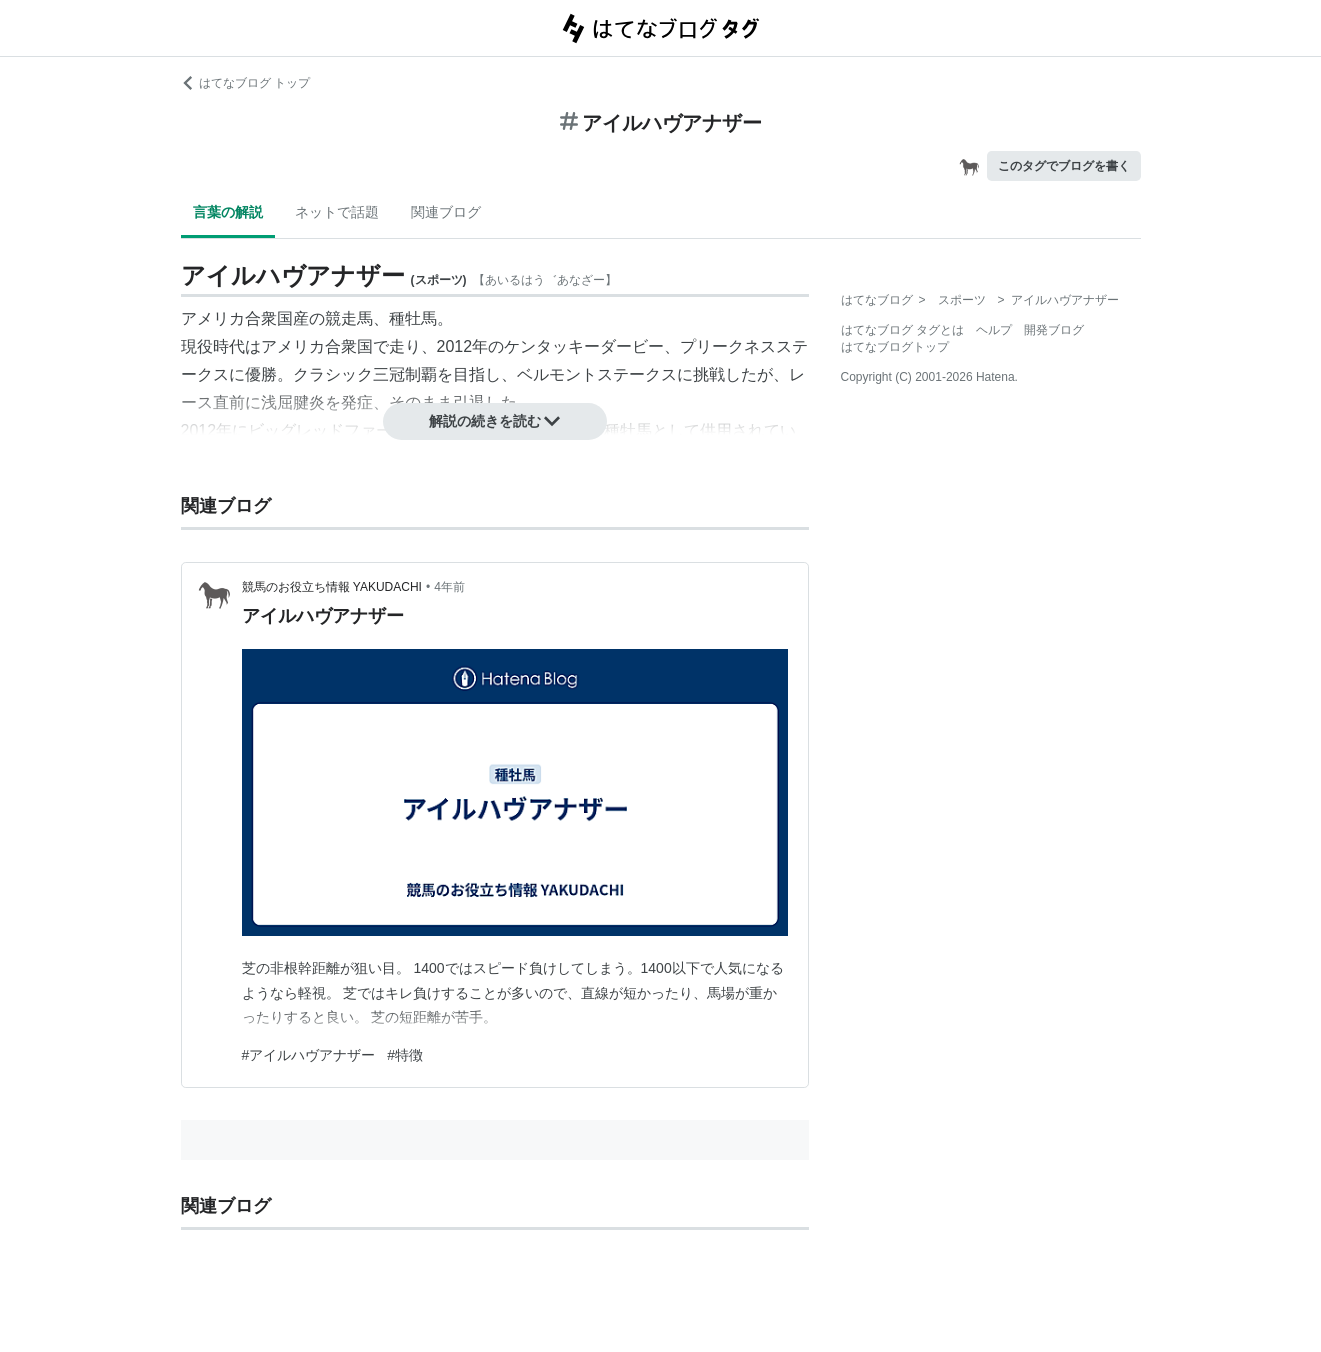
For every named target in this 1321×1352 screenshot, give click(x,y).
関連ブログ (446, 212)
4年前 (449, 587)
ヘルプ (994, 330)
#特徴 (405, 1055)
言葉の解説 (228, 212)
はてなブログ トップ (245, 83)
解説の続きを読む (495, 421)
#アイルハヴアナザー (309, 1055)
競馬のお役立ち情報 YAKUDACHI (332, 587)
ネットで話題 (337, 212)
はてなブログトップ (895, 347)
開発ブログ (1054, 330)
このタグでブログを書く (1064, 166)
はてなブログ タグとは (902, 330)
